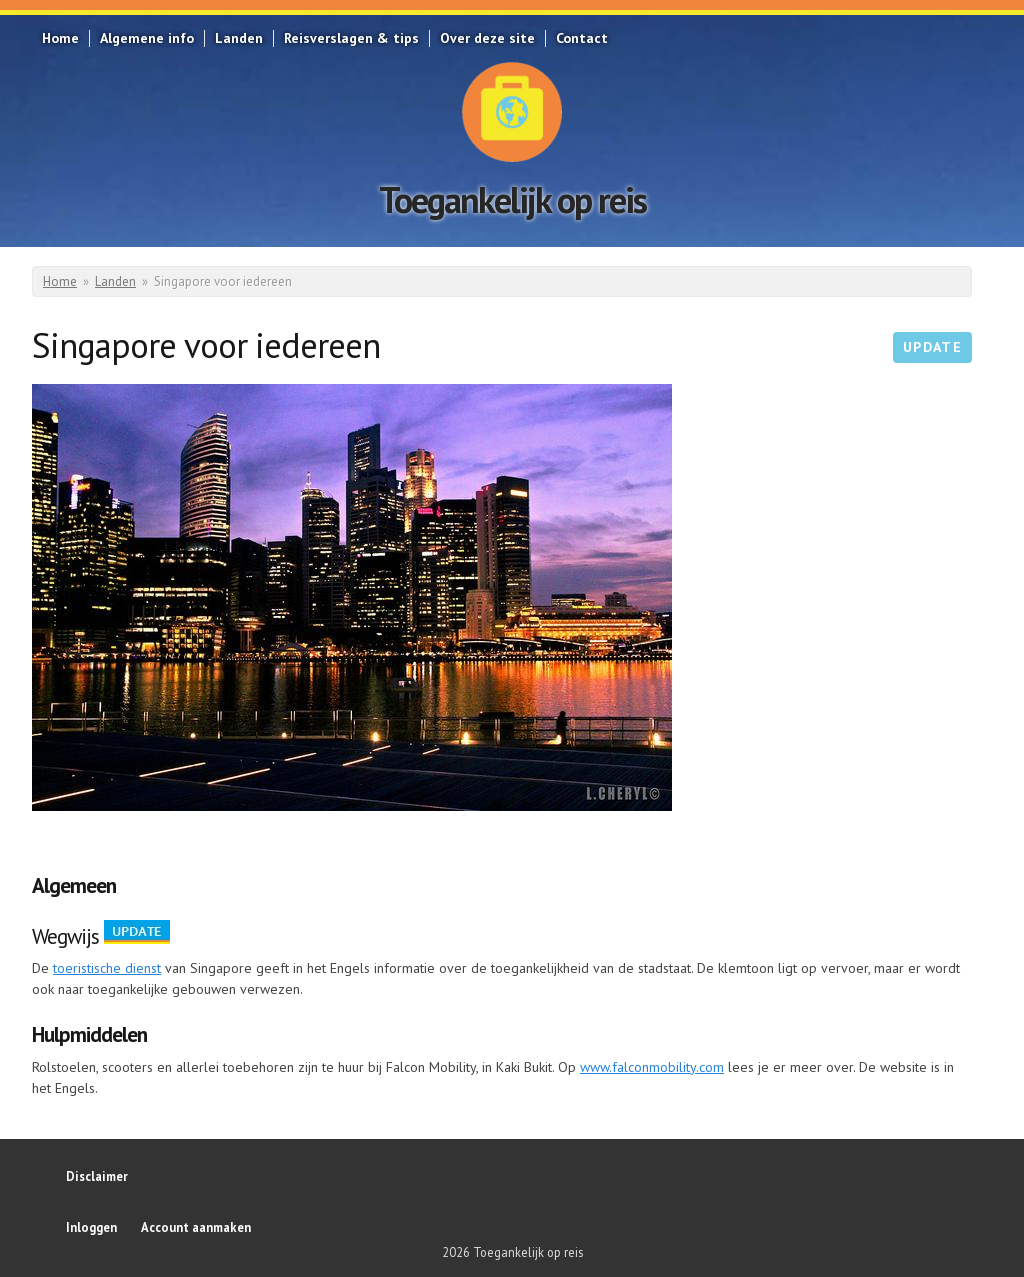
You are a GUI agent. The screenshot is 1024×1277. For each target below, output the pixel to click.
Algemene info (147, 38)
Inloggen (91, 1227)
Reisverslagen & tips (351, 38)
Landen (239, 38)
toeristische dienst (107, 968)
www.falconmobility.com (652, 1067)
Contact (582, 38)
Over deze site (487, 38)
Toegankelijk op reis (512, 199)
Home (60, 38)
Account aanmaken (196, 1227)
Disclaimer (97, 1176)
